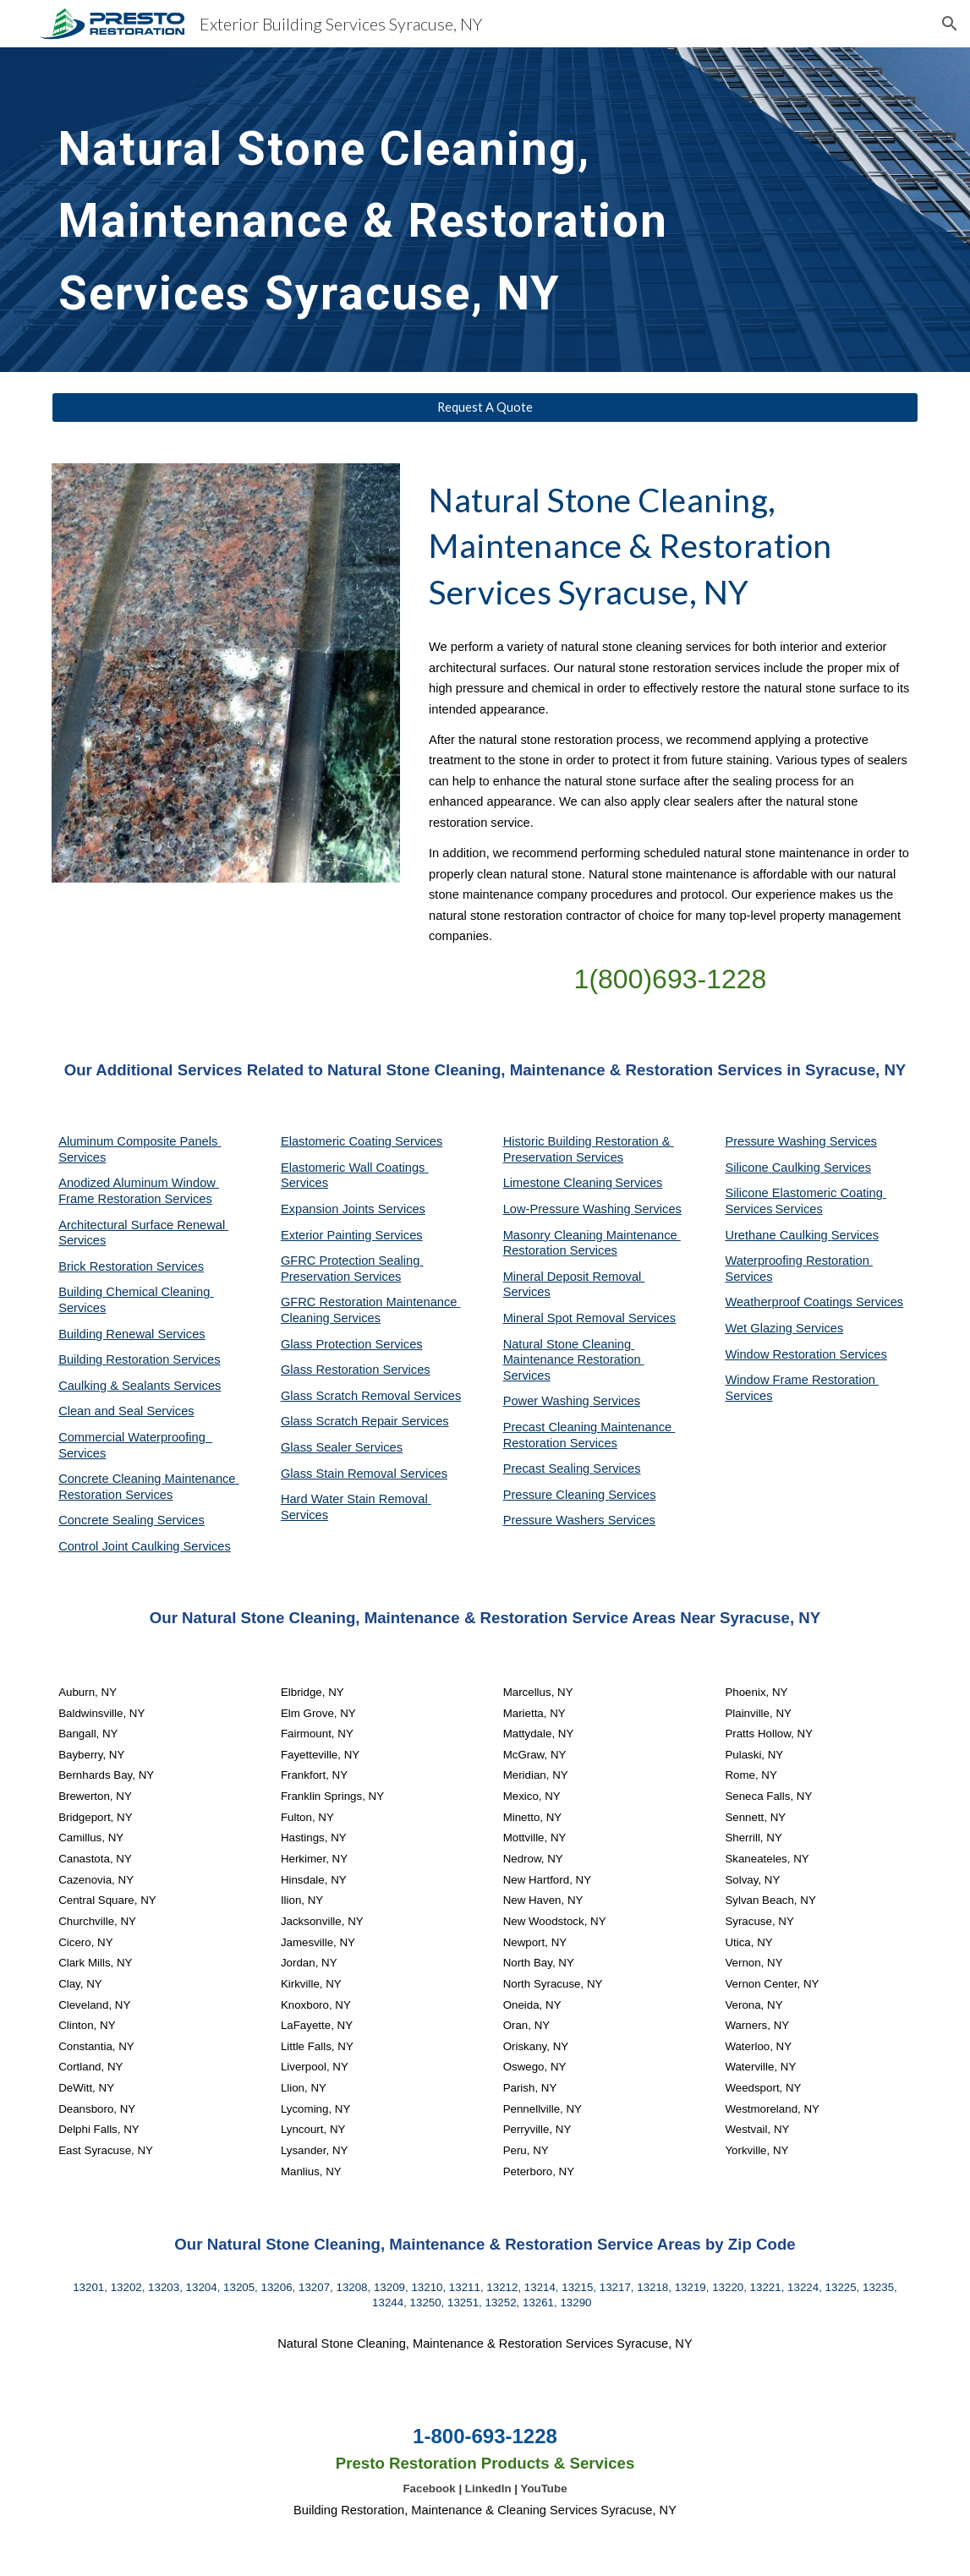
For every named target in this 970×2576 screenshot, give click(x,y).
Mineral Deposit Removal (574, 1276)
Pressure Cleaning (556, 1494)
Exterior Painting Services (352, 1235)
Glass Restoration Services (355, 1369)
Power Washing (548, 1401)
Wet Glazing (760, 1328)
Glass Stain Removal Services (364, 1473)
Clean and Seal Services (126, 1411)
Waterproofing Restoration (799, 1260)
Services (638, 1183)
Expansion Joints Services (353, 1209)
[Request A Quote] (485, 407)
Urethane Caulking (777, 1235)
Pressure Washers (555, 1520)
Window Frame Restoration (802, 1379)
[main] (448, 210)
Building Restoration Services (139, 1359)
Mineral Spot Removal (565, 1318)
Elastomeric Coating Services (361, 1141)
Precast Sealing (548, 1468)
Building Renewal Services (132, 1334)
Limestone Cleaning (558, 1183)
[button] (949, 23)
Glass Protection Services (352, 1344)
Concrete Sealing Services (131, 1520)
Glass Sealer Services (342, 1447)
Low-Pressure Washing (568, 1209)
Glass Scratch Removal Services (371, 1396)
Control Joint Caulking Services (144, 1546)
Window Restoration (782, 1354)
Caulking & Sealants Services (139, 1385)
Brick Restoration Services (131, 1266)
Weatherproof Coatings (790, 1302)
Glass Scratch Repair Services (365, 1421)
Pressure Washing (777, 1141)
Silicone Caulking (774, 1167)
